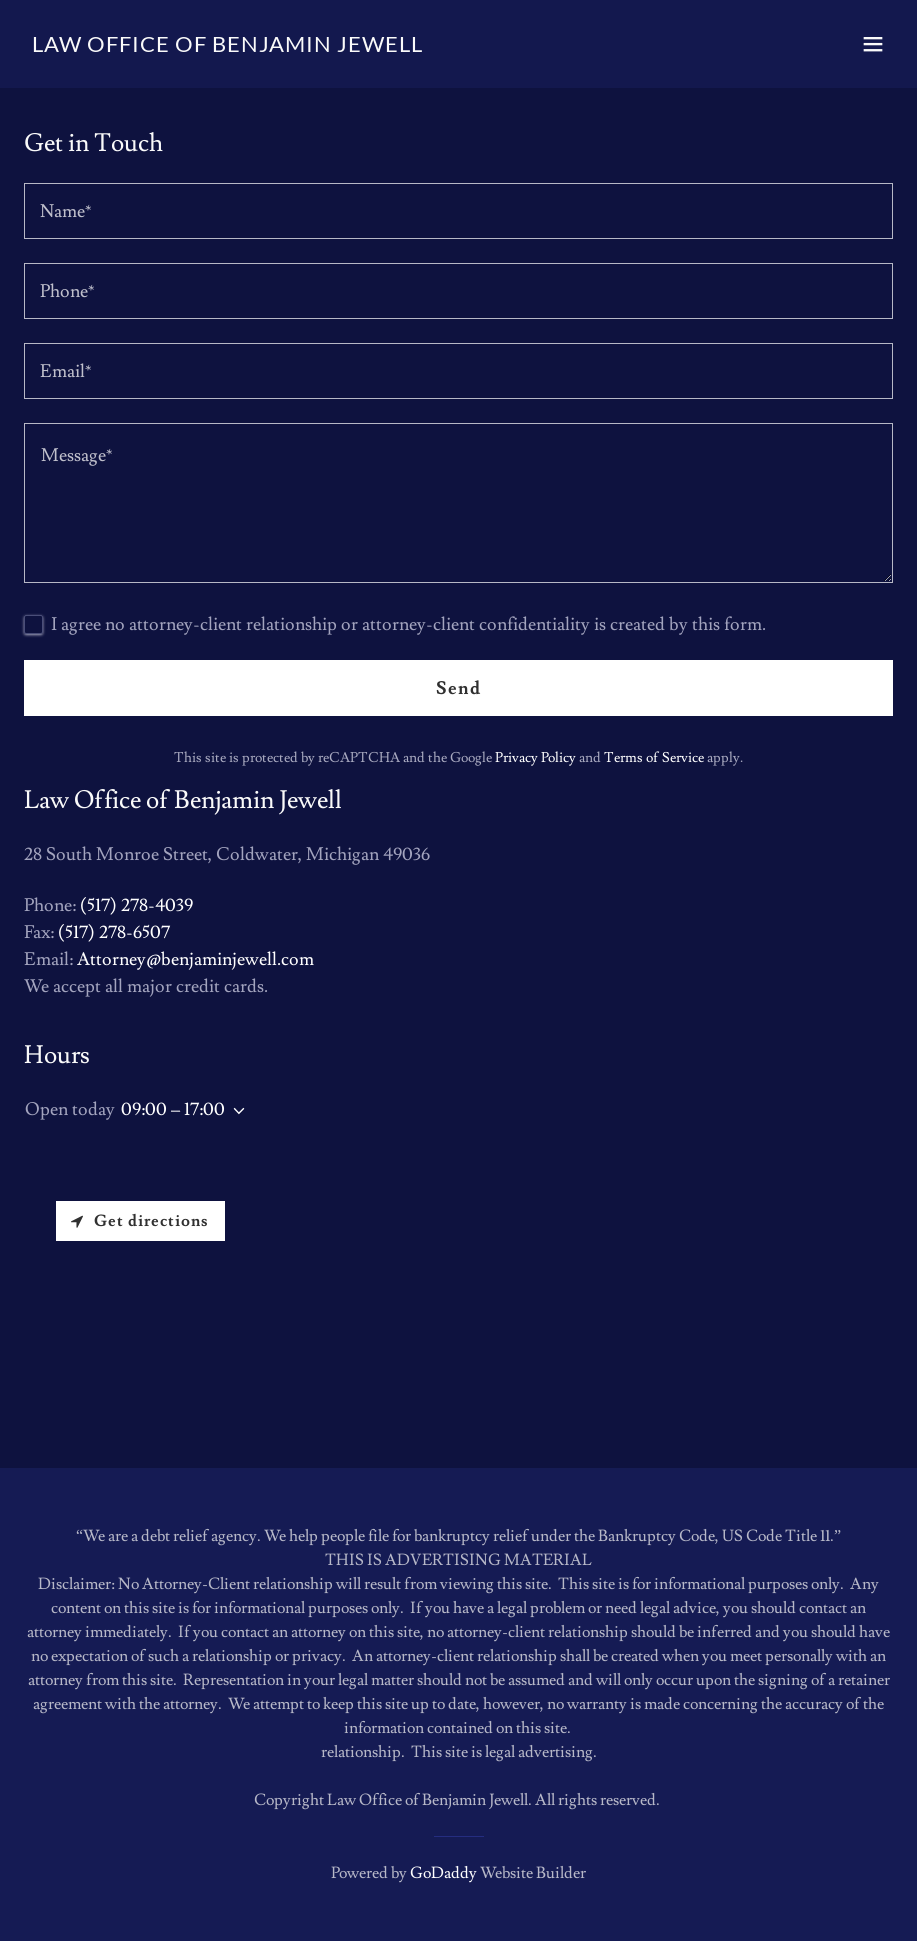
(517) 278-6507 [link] (114, 932)
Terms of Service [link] (654, 758)
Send (458, 688)
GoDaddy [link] (443, 1873)
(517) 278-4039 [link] (136, 905)
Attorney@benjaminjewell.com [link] (195, 959)
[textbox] (458, 211)
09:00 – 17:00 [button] (173, 1109)
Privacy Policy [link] (535, 758)
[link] (227, 46)
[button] (873, 44)
